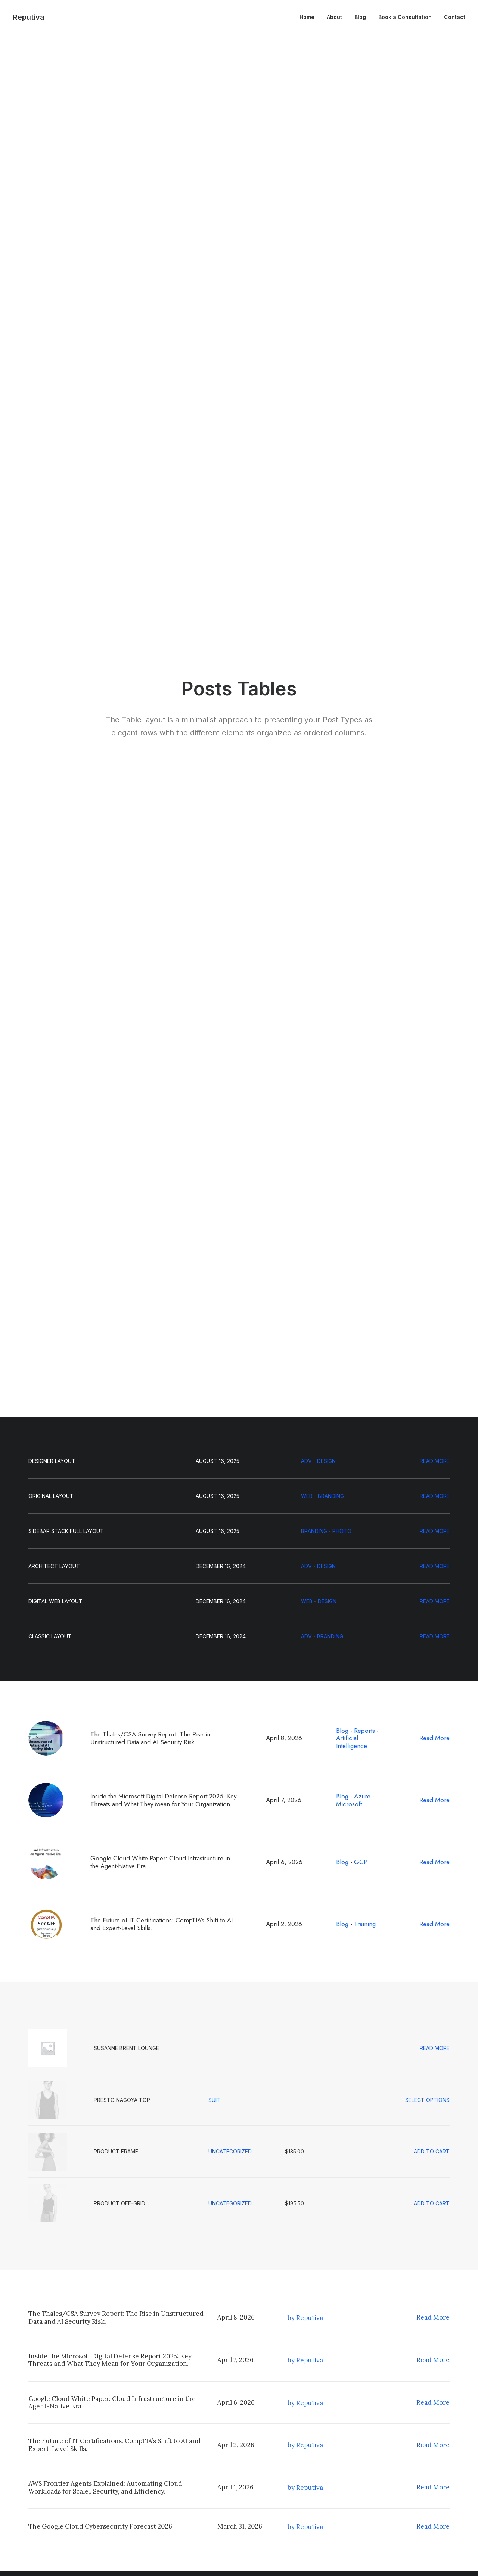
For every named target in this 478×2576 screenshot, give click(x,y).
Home (306, 17)
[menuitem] (309, 17)
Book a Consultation (405, 17)
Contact (454, 17)
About (334, 17)
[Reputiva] (28, 17)
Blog (360, 17)
